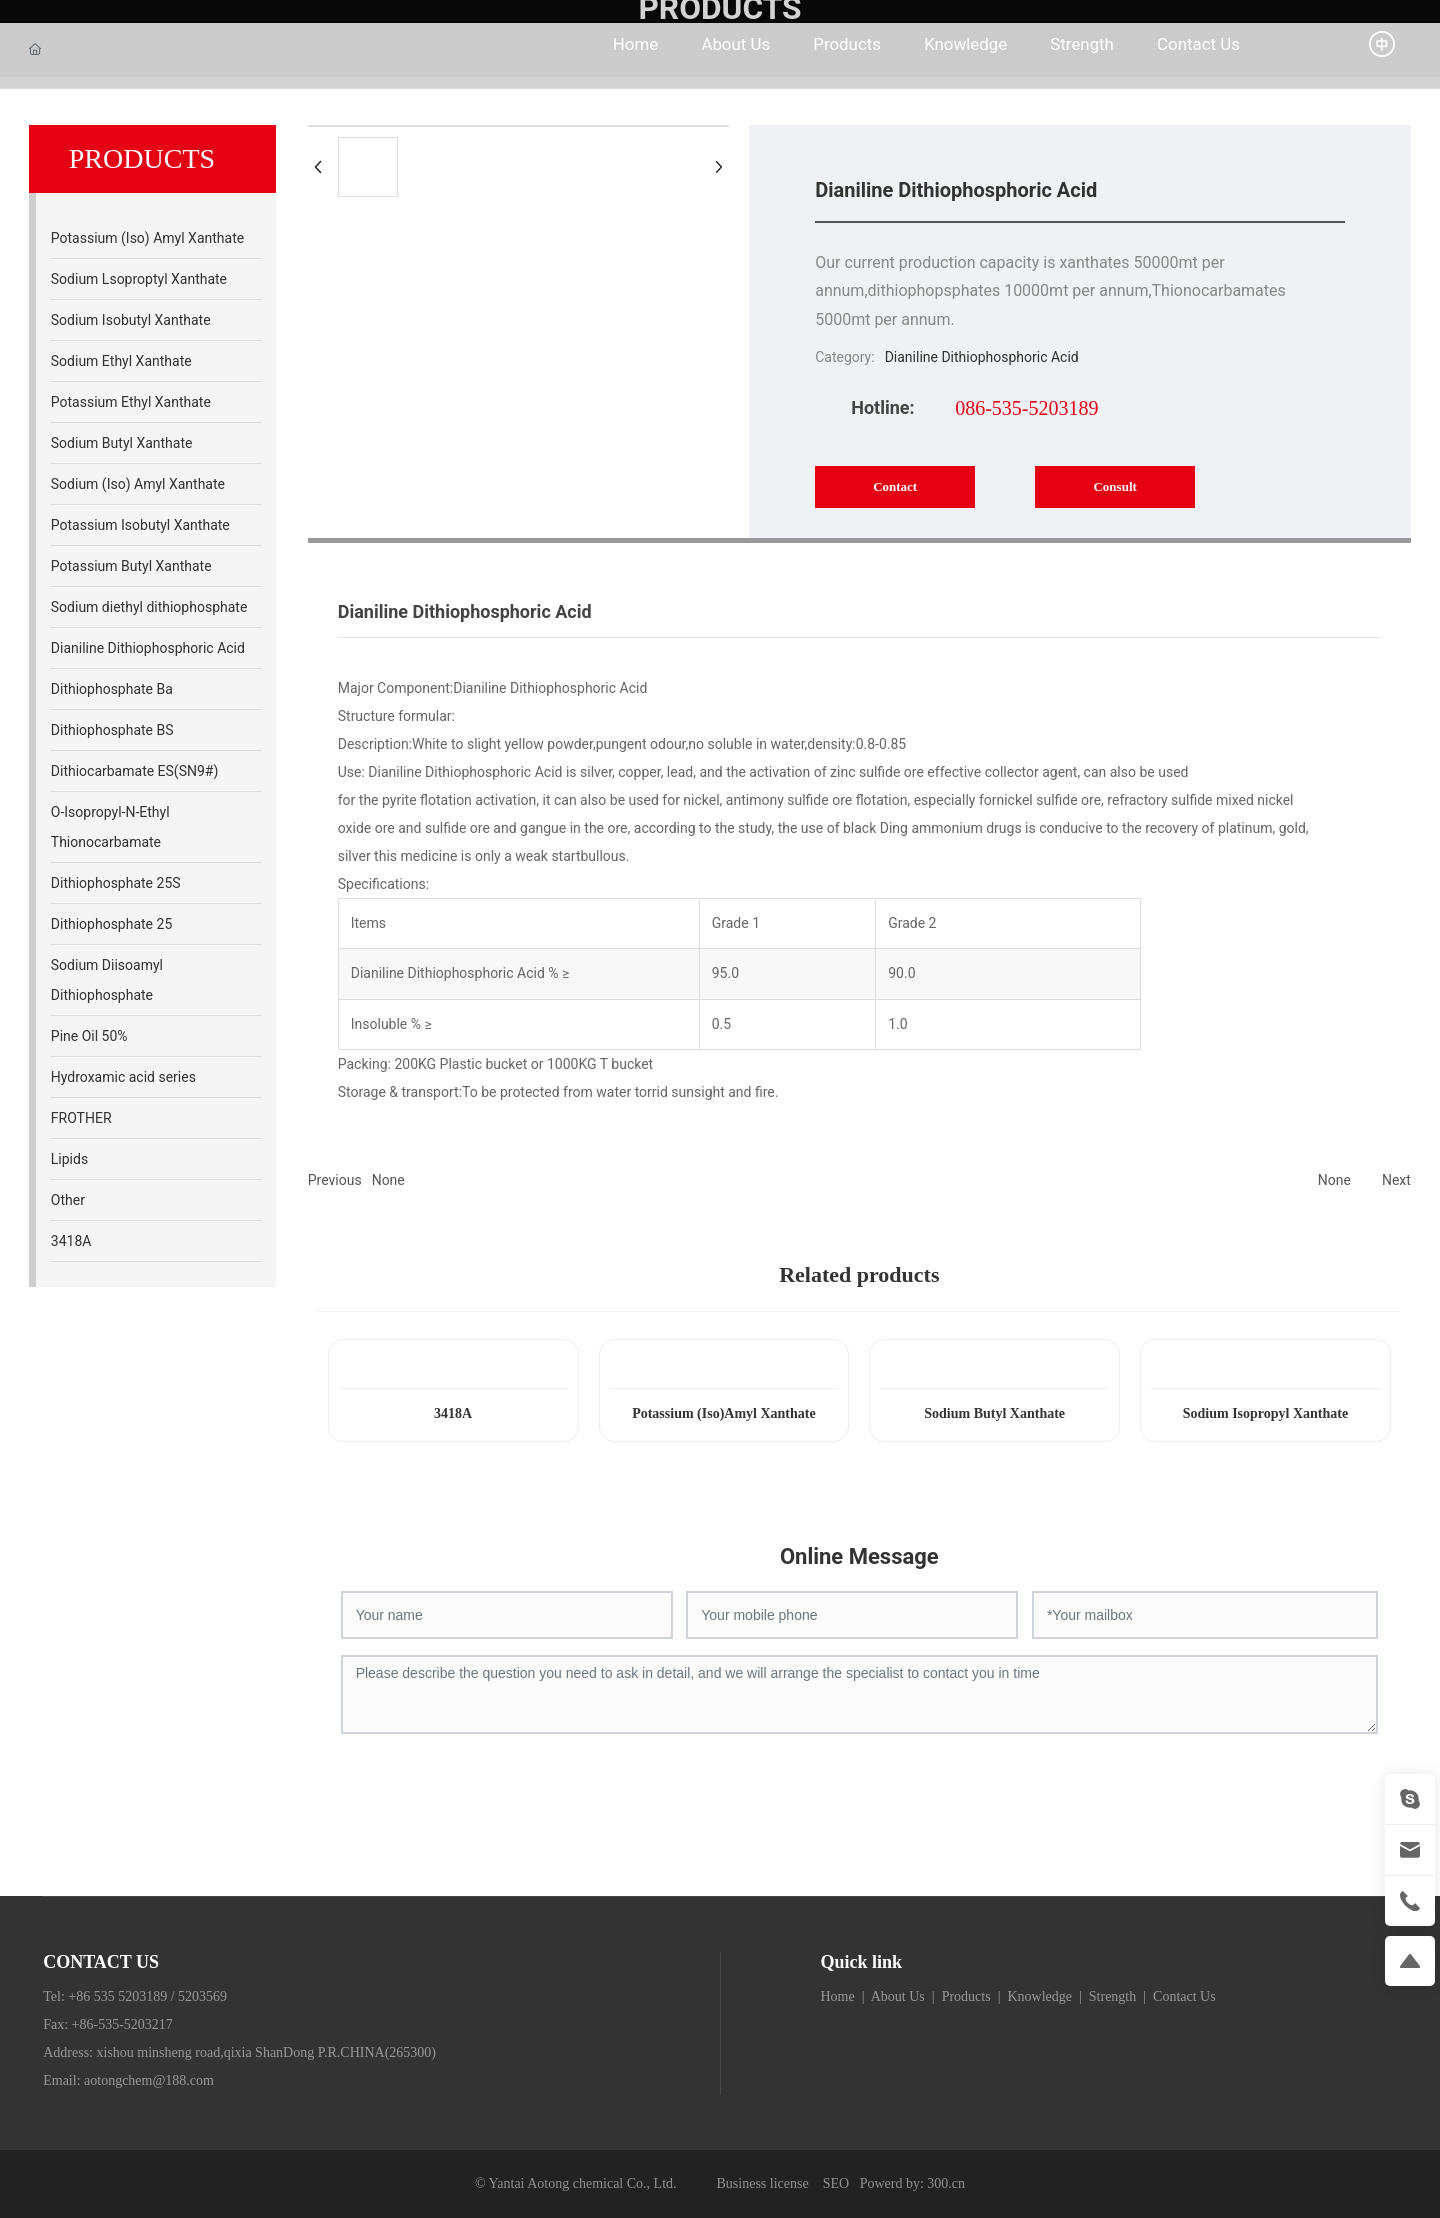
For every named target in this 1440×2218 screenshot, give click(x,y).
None (388, 1180)
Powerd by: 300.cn (912, 2183)
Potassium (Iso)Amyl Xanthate (724, 1413)
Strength (1114, 1996)
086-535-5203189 (1026, 408)
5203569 (202, 1996)
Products (966, 1996)
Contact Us (1184, 1996)
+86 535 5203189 (117, 1996)
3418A (453, 1413)
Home (838, 1996)
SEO (836, 2183)
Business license (763, 2183)
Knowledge (1038, 1996)
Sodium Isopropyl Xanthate (1265, 1413)
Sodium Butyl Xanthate (994, 1413)
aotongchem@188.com (149, 2080)
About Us (898, 1996)
